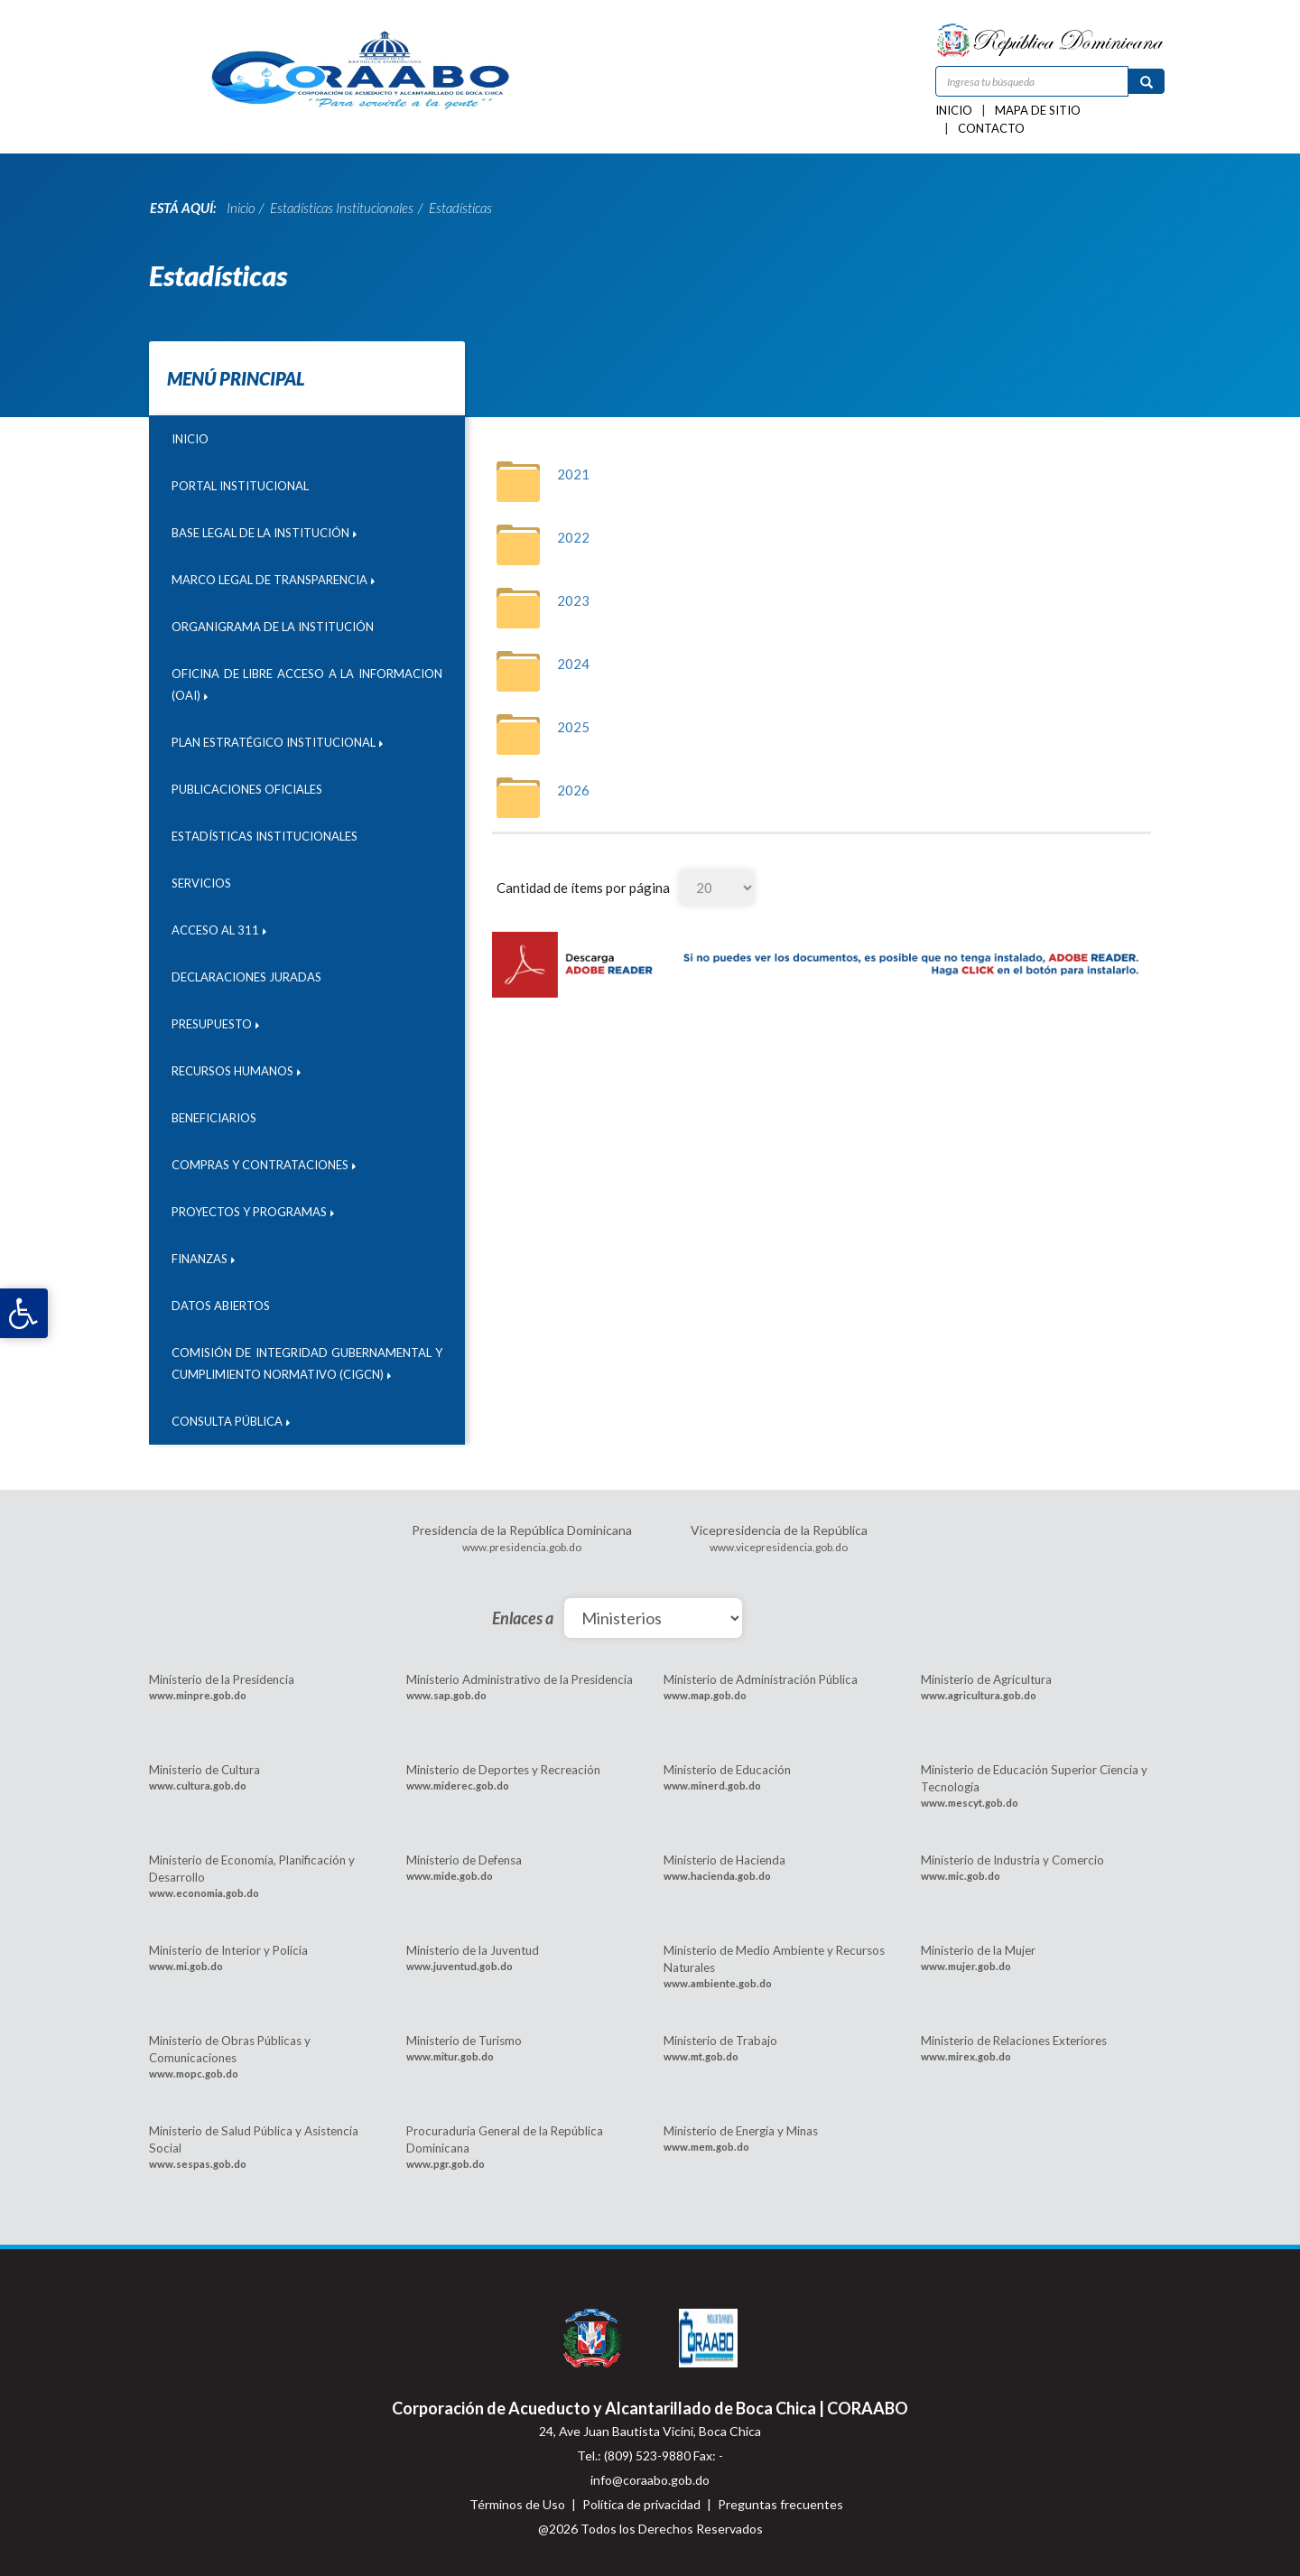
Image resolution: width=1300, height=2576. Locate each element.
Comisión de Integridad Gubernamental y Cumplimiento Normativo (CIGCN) (307, 1363)
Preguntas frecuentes (780, 2504)
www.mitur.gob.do (450, 2056)
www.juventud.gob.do (459, 1966)
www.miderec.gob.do (457, 1785)
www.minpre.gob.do (197, 1695)
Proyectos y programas (253, 1211)
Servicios (201, 883)
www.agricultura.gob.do (978, 1695)
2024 (573, 664)
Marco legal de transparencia (273, 579)
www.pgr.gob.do (445, 2164)
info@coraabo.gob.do (650, 2480)
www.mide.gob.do (449, 1876)
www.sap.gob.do (446, 1695)
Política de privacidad (641, 2504)
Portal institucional (240, 486)
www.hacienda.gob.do (717, 1876)
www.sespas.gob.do (197, 2164)
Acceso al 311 (219, 930)
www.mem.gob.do (706, 2147)
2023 (573, 600)
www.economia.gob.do (204, 1893)
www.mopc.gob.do (193, 2073)
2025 (573, 727)
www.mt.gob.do (701, 2056)
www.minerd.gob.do (712, 1785)
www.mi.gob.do (186, 1966)
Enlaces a (522, 1618)
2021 (573, 474)
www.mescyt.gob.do (969, 1803)
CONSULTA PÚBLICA (231, 1421)
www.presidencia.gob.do (521, 1547)
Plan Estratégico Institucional (277, 742)
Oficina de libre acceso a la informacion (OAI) (307, 684)
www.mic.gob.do (960, 1876)
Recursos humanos (236, 1071)
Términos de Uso (517, 2504)
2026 (573, 790)
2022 (573, 537)
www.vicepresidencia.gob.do (779, 1547)
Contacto (991, 128)
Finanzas (203, 1258)
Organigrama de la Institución (273, 626)
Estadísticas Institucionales (265, 836)
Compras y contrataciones (264, 1165)
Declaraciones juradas (246, 977)
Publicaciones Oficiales (247, 789)
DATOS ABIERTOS (221, 1305)
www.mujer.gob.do (966, 1966)
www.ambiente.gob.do (718, 1983)
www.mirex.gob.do (966, 2056)
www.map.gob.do (705, 1695)
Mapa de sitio (1038, 110)
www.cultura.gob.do (197, 1785)
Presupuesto (215, 1024)
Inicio (953, 110)
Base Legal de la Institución (264, 532)
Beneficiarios (214, 1118)
